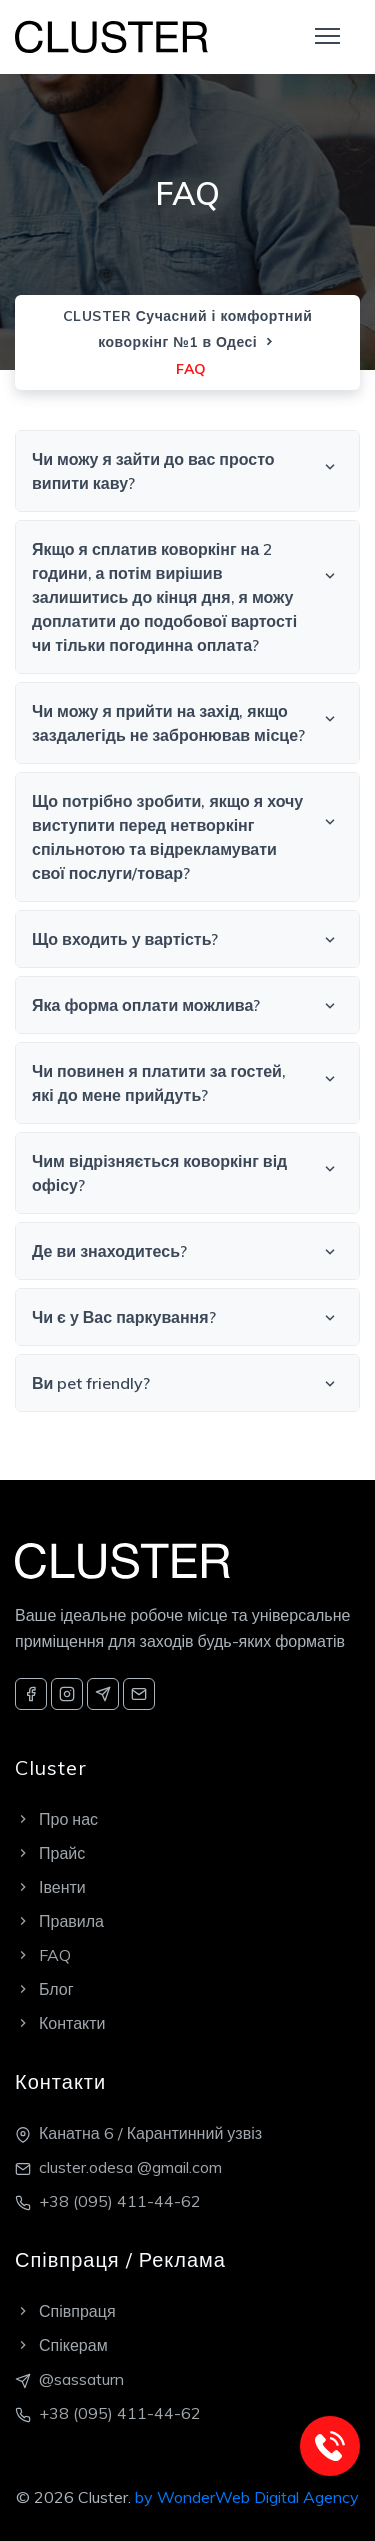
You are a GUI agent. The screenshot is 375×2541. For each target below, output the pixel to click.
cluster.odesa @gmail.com (130, 2167)
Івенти (50, 1887)
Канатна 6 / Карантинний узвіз (150, 2133)
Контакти (60, 2023)
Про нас (56, 1819)
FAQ (43, 1955)
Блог (44, 1989)
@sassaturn (81, 2379)
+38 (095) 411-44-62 (120, 2201)
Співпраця (65, 2311)
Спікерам (61, 2345)
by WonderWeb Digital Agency (247, 2497)
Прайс (50, 1853)
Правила (59, 1921)
